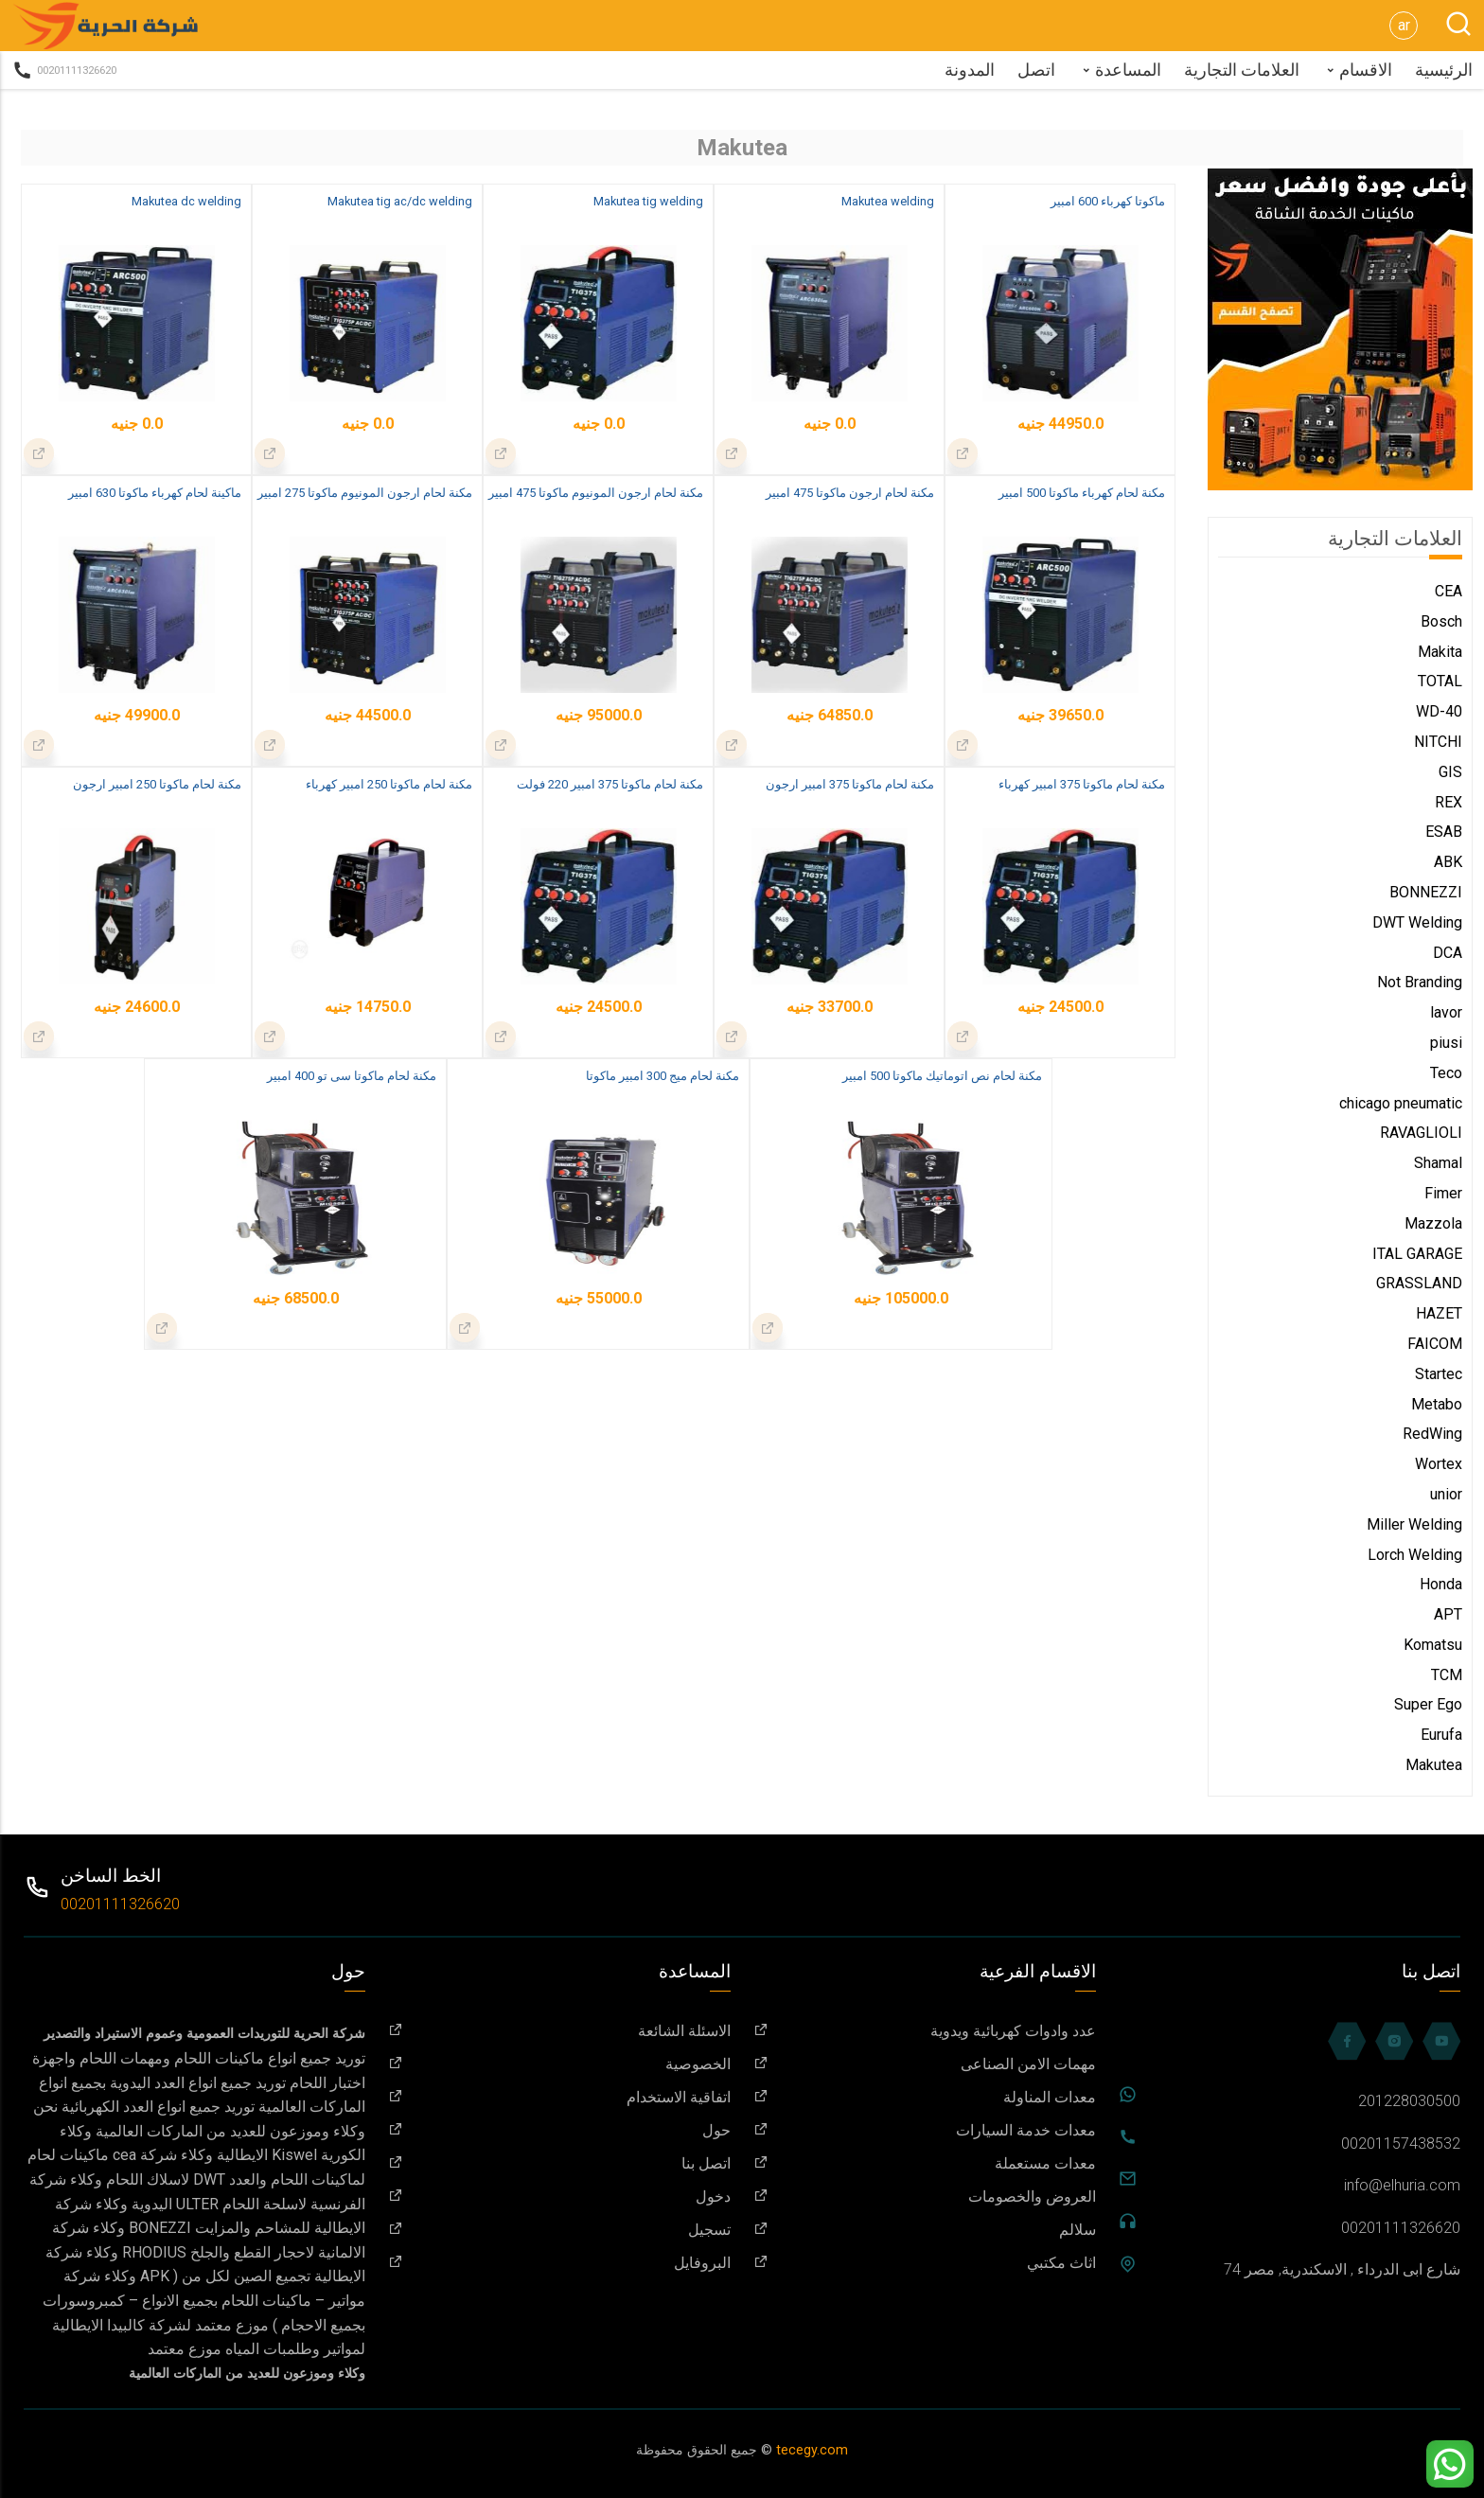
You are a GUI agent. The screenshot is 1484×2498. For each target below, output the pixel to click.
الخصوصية (559, 2064)
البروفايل (559, 2263)
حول (559, 2130)
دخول (559, 2197)
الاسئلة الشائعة (559, 2031)
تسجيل (559, 2230)
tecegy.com (812, 2450)
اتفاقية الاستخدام (559, 2097)
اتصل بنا (559, 2163)
